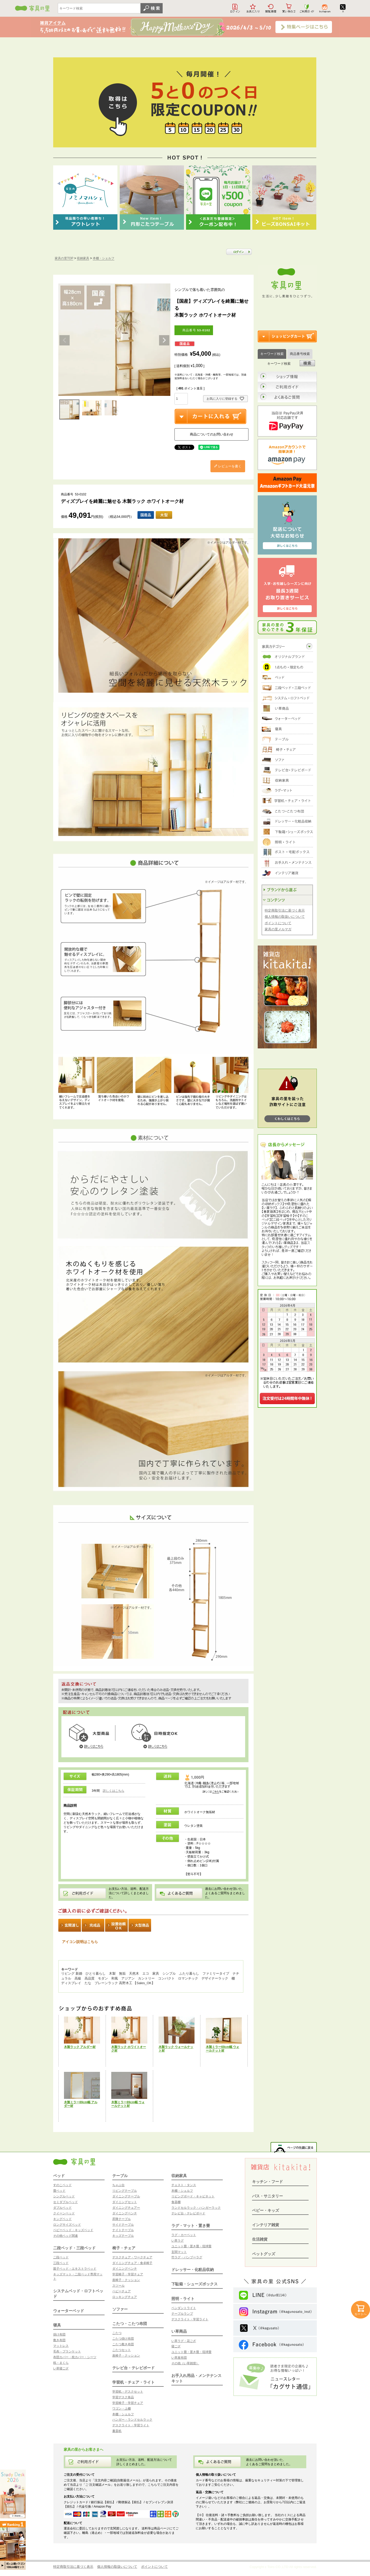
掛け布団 (59, 2334)
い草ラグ (177, 2240)
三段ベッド (61, 2263)
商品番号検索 (300, 354)
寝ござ (176, 2346)
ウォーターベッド (68, 2310)
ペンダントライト (183, 2308)
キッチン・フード (267, 2181)
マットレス (61, 2346)
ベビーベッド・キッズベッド (73, 2230)
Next (164, 340)
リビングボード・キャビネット (193, 2196)
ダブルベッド (62, 2207)
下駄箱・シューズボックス (194, 2284)
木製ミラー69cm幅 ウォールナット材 (222, 2049)
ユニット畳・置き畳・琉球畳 (191, 2246)
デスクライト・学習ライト (130, 2425)
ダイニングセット (124, 2202)
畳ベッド (59, 2190)
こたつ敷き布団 (123, 2344)
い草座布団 (179, 2357)
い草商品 (179, 2331)
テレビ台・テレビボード (133, 2368)
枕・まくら (61, 2363)
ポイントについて (278, 923)
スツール (118, 2285)
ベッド (59, 2175)
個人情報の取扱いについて (285, 917)
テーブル (120, 2175)
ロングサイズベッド (67, 2224)
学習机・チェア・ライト (133, 2382)
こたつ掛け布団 (123, 2338)
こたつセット (121, 2350)
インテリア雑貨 (265, 2225)
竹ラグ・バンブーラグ (186, 2257)
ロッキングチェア (124, 2297)
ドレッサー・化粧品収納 (192, 2269)
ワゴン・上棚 (121, 2408)
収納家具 (83, 258)
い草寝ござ (61, 2368)
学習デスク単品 (123, 2397)
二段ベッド (61, 2257)
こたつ (117, 2333)
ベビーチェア (121, 2291)
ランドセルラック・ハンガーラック (196, 2207)
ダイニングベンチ (124, 2213)
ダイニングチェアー (126, 2207)
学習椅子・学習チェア (127, 2274)
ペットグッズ (263, 2254)
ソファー (120, 2309)
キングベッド (62, 2219)
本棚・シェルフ (103, 258)
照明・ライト (183, 2298)
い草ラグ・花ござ (183, 2341)
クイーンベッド (64, 2213)
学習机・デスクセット (127, 2391)
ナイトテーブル (123, 2230)
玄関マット (179, 2252)
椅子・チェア (123, 2248)
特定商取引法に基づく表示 (285, 910)
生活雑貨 (259, 2239)
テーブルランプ (182, 2313)
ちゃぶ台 (118, 2185)
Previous (64, 340)
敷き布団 (59, 2340)
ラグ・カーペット (183, 2235)
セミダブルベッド (65, 2202)
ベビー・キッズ (265, 2210)
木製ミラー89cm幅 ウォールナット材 (128, 2104)
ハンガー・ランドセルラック (132, 2419)
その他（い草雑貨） (185, 2363)
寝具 (57, 2325)
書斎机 (117, 2431)
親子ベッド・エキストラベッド (74, 2268)
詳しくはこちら (113, 1791)
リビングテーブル (124, 2190)
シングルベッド (64, 2196)
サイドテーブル (123, 2224)
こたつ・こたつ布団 (129, 2323)
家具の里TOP (64, 258)
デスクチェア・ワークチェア (132, 2257)
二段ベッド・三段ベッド (74, 2248)
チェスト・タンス (183, 2185)
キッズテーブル (123, 2236)
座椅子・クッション (126, 2280)
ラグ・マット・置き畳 (190, 2225)
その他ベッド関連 (65, 2236)
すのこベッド (62, 2185)
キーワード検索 (272, 354)
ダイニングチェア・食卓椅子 (132, 2263)
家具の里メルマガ (278, 929)
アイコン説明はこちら (80, 1942)
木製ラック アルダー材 (80, 2047)
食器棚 (176, 2202)
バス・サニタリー (267, 2196)
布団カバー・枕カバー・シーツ (74, 2357)
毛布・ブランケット (67, 2351)
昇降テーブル (121, 2219)
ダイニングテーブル (126, 2196)
